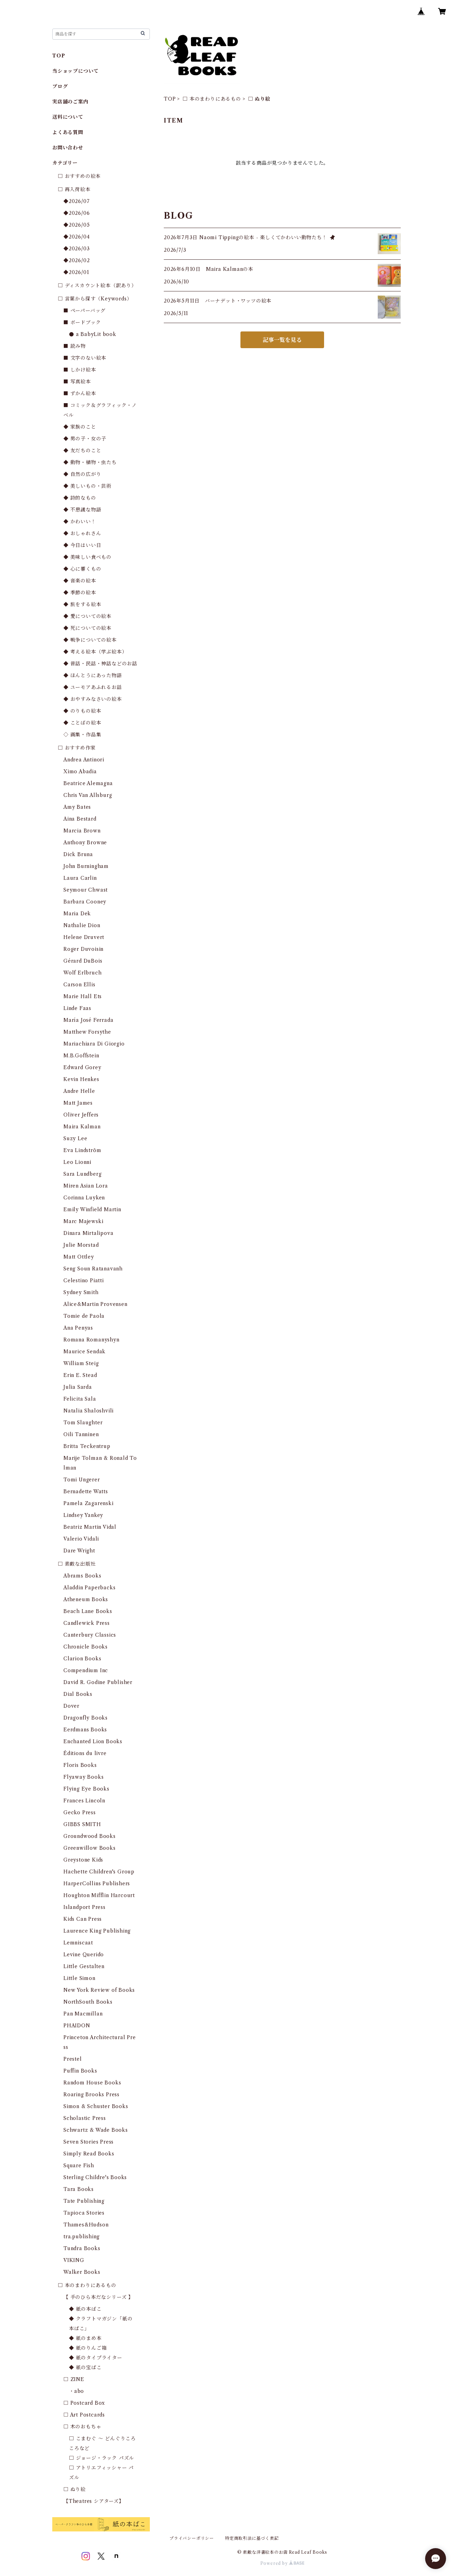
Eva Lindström (82, 1150)
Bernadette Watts (85, 1491)
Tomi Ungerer (81, 1480)
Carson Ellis (79, 984)
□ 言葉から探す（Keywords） (95, 299)
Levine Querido (83, 1954)
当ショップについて (75, 71)
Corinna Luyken (84, 1198)
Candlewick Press (86, 1623)
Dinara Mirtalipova (88, 1233)
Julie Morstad (81, 1245)
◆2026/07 (76, 201)
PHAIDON (76, 2025)
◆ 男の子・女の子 (84, 439)
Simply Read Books (88, 2154)
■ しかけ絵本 (79, 370)
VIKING (73, 2260)
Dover (71, 1706)
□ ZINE (73, 2379)
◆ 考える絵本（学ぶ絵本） (95, 652)
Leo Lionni (77, 1162)
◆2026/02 (76, 260)
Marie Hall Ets (82, 996)
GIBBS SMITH (82, 1824)
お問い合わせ (67, 147)
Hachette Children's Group (99, 1872)
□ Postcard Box (84, 2403)
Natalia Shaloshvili (88, 1411)
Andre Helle (79, 1091)
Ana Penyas (78, 1328)
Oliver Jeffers (81, 1115)
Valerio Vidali (81, 1539)
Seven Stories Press (88, 2142)
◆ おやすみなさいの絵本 (92, 699)
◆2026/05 (76, 225)
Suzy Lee (75, 1138)
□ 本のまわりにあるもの (212, 99)
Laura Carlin (80, 878)
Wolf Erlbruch (82, 973)
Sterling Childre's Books (95, 2177)
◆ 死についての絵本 (87, 628)
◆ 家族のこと (79, 427)
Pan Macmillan (82, 2014)
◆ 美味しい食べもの (87, 557)
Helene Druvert (83, 937)
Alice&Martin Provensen (95, 1304)
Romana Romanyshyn (91, 1340)
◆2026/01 (76, 272)
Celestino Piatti (83, 1280)
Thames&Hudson (85, 2225)
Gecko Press (79, 1812)
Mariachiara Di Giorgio (94, 1044)
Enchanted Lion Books (92, 1741)
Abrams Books (82, 1576)
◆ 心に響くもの (82, 569)
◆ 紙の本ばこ (85, 2309)
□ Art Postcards (84, 2415)
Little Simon (79, 1978)
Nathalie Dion (81, 925)
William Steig (81, 1363)
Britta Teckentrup (86, 1446)
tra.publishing (81, 2236)
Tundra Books (81, 2248)
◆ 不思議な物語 (82, 510)
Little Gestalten (84, 1966)
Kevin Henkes (81, 1079)
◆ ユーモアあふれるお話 (92, 687)
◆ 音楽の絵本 (79, 581)
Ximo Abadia (80, 771)
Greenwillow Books (89, 1848)
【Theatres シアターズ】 (93, 2501)
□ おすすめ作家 (76, 748)
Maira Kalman (82, 1126)
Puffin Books (80, 2071)
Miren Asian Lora (85, 1186)
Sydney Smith (81, 1292)
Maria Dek (77, 913)
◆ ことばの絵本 (82, 723)
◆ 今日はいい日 (82, 545)
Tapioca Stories (84, 2213)
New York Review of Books (99, 1990)
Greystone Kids (83, 1860)
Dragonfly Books (85, 1718)
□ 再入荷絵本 (74, 189)
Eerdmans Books (85, 1730)
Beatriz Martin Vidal (89, 1527)
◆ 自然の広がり (82, 474)
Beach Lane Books (87, 1611)
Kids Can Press (82, 1919)
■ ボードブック (82, 322)
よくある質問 (67, 132)
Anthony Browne (85, 842)
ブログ (60, 86)
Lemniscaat (78, 1943)
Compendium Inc (85, 1670)
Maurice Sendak (84, 1351)
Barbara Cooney (84, 902)
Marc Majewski (83, 1221)
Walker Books (81, 2272)
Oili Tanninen (81, 1434)
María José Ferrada (88, 1020)
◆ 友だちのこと (82, 450)
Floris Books (80, 1765)
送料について (67, 117)
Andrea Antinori (83, 760)
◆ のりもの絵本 (82, 711)
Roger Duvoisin (83, 949)
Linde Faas (77, 1008)
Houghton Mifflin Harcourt (99, 1895)
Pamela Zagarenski (88, 1503)
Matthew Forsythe (87, 1032)
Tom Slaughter (82, 1422)
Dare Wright (79, 1551)
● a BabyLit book (92, 334)
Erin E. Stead (80, 1375)
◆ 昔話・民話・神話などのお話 (100, 663)
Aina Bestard (80, 819)
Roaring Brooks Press (91, 2094)
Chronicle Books (85, 1647)
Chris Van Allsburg (87, 795)
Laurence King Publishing (97, 1931)
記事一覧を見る (282, 339)
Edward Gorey (82, 1067)
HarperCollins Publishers (96, 1883)
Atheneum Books (85, 1599)
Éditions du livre (85, 1753)
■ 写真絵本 (77, 381)
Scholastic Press (84, 2118)
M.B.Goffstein (81, 1055)
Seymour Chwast (85, 890)
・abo (76, 2391)
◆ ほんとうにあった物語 (92, 675)
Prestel (72, 2059)
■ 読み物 (74, 346)
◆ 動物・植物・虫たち (90, 462)
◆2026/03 (76, 248)
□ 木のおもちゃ (82, 2427)
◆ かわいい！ (79, 521)
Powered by (282, 2563)
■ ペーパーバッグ (84, 310)
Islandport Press (84, 1907)
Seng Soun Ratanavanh (93, 1269)
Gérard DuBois (82, 961)
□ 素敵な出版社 (76, 1564)
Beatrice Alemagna (88, 783)
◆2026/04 (76, 237)
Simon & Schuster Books (95, 2106)
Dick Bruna (78, 854)
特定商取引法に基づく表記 (252, 2538)
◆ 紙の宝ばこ (85, 2367)
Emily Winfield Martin (92, 1209)
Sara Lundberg (82, 1174)
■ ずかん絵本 (79, 393)
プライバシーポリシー (191, 2538)
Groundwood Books (89, 1836)
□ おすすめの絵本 (79, 176)
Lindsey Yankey (83, 1515)
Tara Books (78, 2189)
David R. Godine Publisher (97, 1682)
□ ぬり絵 (74, 2489)
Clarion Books (82, 1658)
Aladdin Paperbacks (89, 1587)
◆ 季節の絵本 (79, 592)
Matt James (78, 1103)
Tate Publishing (84, 2201)
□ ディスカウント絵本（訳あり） (97, 285)
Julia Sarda (77, 1387)
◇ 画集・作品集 (82, 734)
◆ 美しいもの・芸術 (87, 486)
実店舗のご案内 (70, 102)
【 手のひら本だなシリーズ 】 (98, 2297)
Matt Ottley (78, 1257)
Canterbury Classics (89, 1635)
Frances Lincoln (84, 1801)
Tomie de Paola (84, 1316)
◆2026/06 (76, 213)
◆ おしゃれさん (82, 533)
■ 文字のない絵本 (84, 358)
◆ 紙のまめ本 (85, 2338)
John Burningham (86, 866)
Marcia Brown (82, 831)
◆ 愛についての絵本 (87, 616)
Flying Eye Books (86, 1789)
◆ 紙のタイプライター (95, 2358)
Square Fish (78, 2165)
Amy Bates (77, 807)
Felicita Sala (79, 1399)
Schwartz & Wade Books (95, 2130)
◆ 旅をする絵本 (82, 604)
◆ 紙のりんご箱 (88, 2348)
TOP (170, 99)
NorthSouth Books (88, 2002)
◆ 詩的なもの (79, 498)
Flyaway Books (83, 1777)
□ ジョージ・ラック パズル (101, 2458)
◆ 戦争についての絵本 (90, 640)
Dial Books (77, 1694)
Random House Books (92, 2083)
